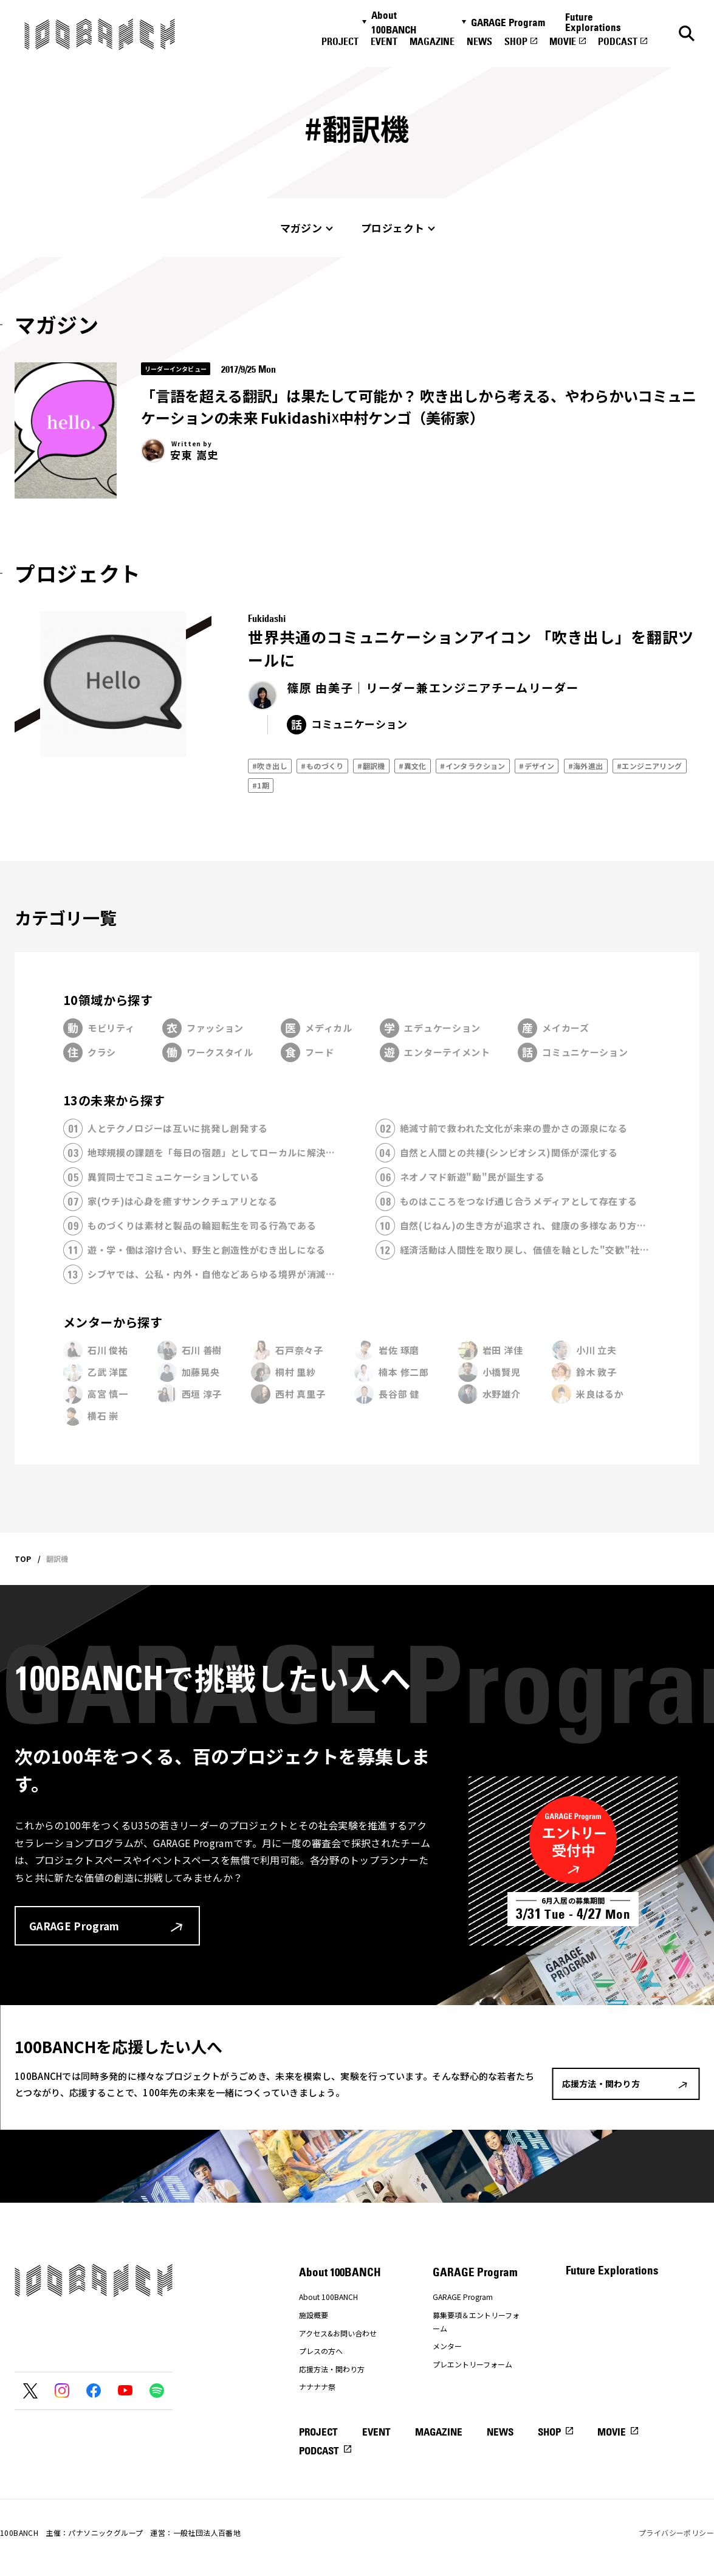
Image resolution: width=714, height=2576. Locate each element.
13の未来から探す (114, 1100)
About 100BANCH (393, 22)
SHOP (515, 41)
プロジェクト (392, 227)
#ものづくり (322, 766)
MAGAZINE (432, 41)
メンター (447, 2346)
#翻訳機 (371, 766)
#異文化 (413, 766)
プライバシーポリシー (676, 2532)
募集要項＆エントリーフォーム (476, 2321)
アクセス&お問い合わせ (338, 2333)
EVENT (384, 41)
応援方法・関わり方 (332, 2369)
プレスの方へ (321, 2351)
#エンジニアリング (649, 766)
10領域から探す (108, 1000)
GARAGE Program (508, 22)
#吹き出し (269, 766)
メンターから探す (112, 1322)
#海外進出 (585, 766)
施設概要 (313, 2315)
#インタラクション (473, 766)
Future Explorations (593, 22)
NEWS (479, 41)
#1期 (260, 785)
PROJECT (340, 41)
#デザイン (536, 766)
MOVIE (562, 41)
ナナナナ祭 (317, 2386)
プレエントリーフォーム (472, 2364)
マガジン (301, 227)
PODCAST (617, 41)
